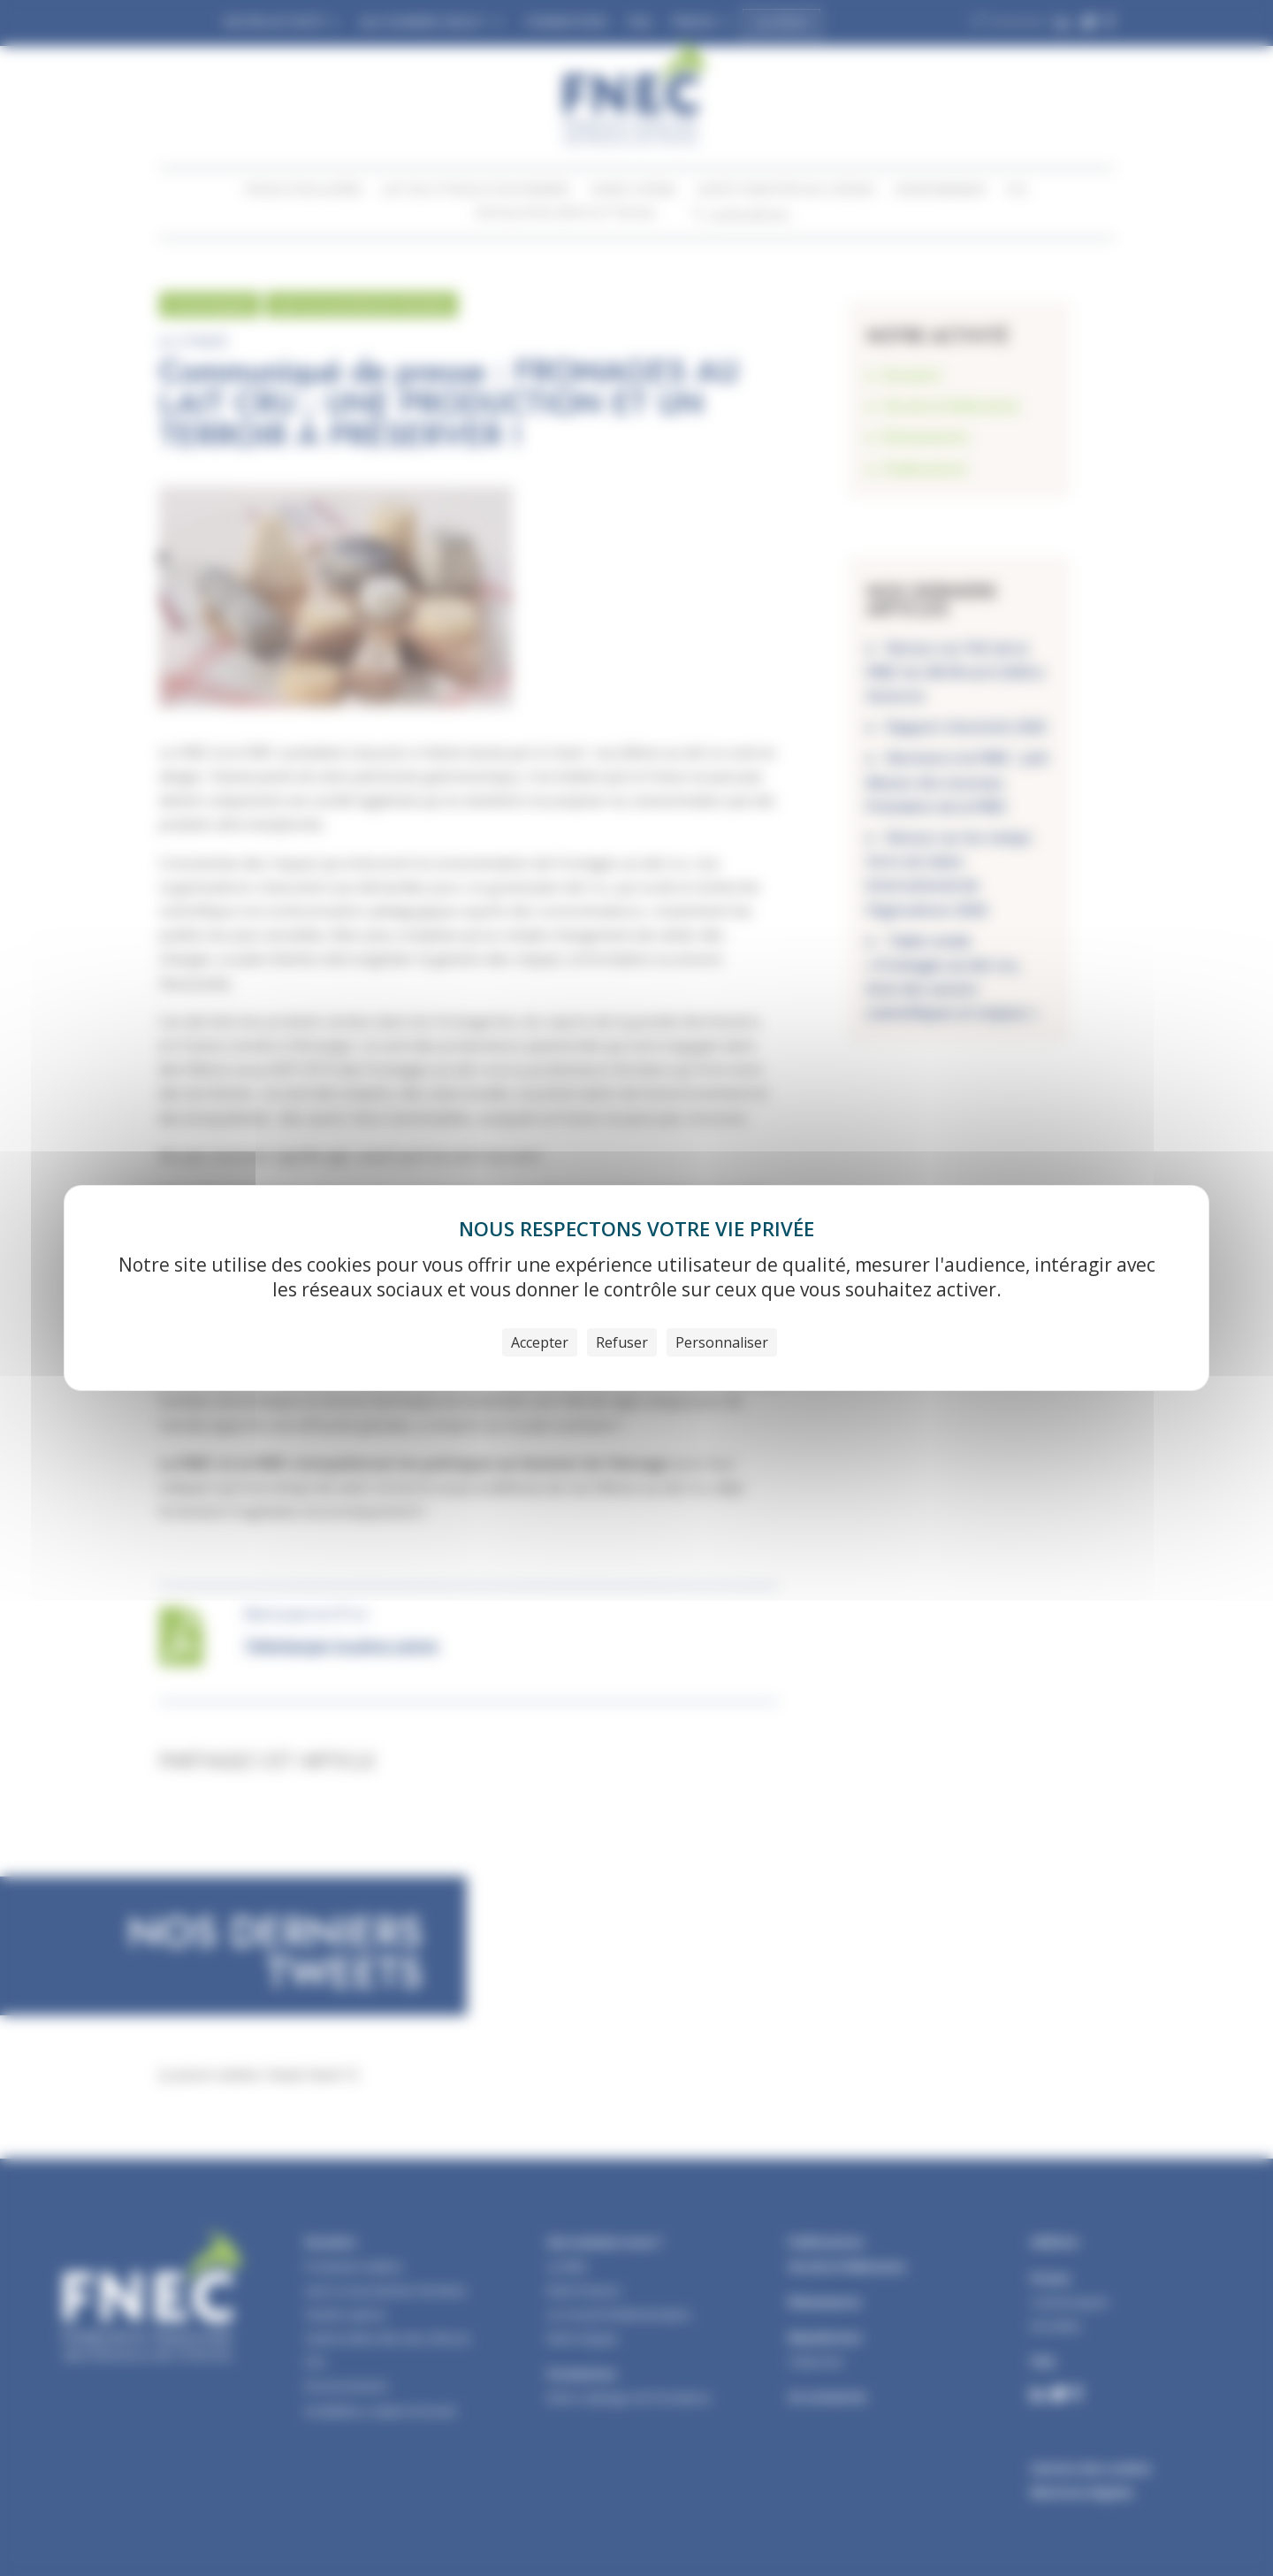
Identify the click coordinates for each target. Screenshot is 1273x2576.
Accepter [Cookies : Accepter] (539, 1342)
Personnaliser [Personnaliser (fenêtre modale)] (721, 1342)
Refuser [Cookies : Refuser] (622, 1342)
